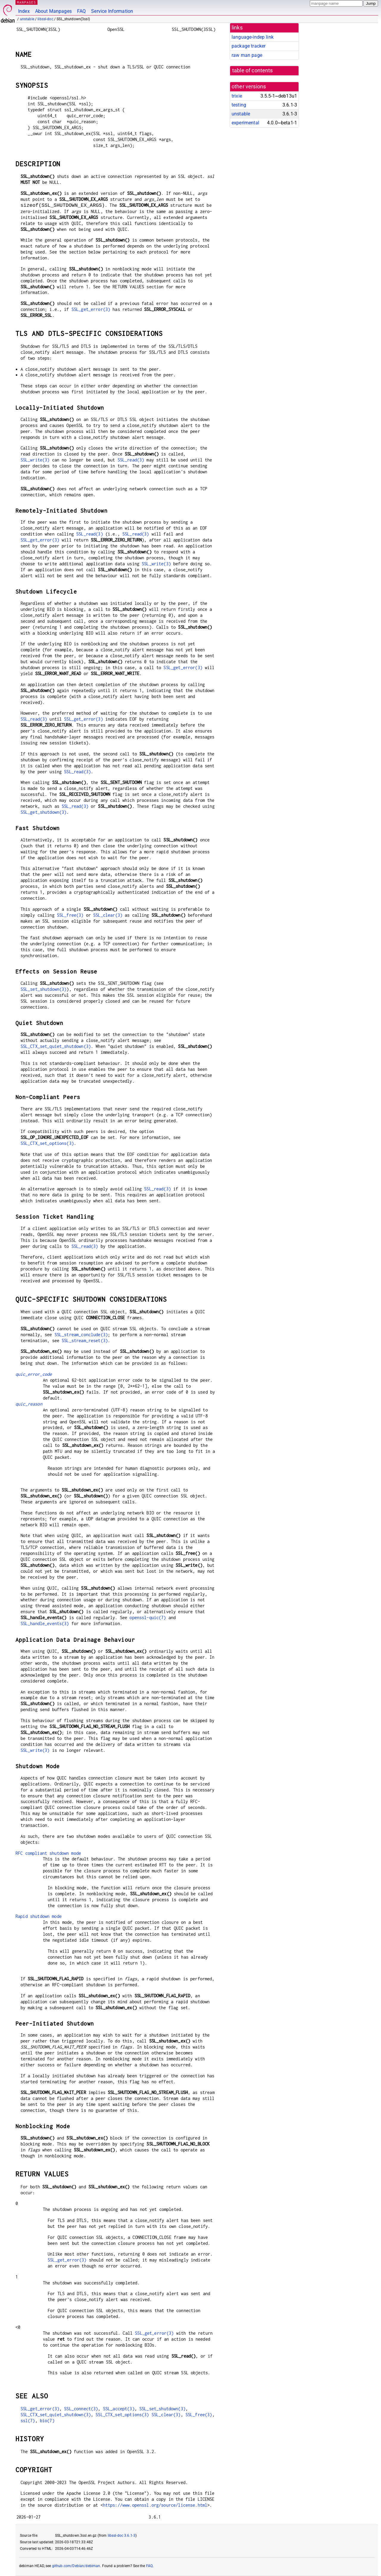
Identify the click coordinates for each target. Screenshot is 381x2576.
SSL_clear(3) (107, 915)
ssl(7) (28, 2420)
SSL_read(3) (131, 459)
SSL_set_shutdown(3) (44, 989)
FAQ (81, 11)
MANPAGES (26, 2)
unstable (27, 19)
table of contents (252, 70)
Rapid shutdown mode (38, 1916)
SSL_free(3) (70, 915)
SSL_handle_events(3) (45, 1623)
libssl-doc (45, 19)
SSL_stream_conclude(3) (81, 1334)
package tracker (249, 46)
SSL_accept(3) (119, 2408)
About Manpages (53, 11)
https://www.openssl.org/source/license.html (155, 2505)
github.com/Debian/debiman (76, 2566)
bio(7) (47, 2420)
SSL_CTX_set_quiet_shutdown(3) (56, 1046)
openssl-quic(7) (147, 1617)
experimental (245, 123)
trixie (237, 96)
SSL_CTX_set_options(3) (47, 1143)
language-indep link (253, 37)
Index (24, 11)
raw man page (247, 55)
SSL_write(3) (35, 459)
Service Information (112, 11)
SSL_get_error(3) (90, 309)
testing (239, 105)
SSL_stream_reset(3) (85, 1340)
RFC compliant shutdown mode (48, 1853)
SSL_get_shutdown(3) (44, 812)
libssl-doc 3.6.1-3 (122, 2535)
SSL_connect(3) (81, 2408)
